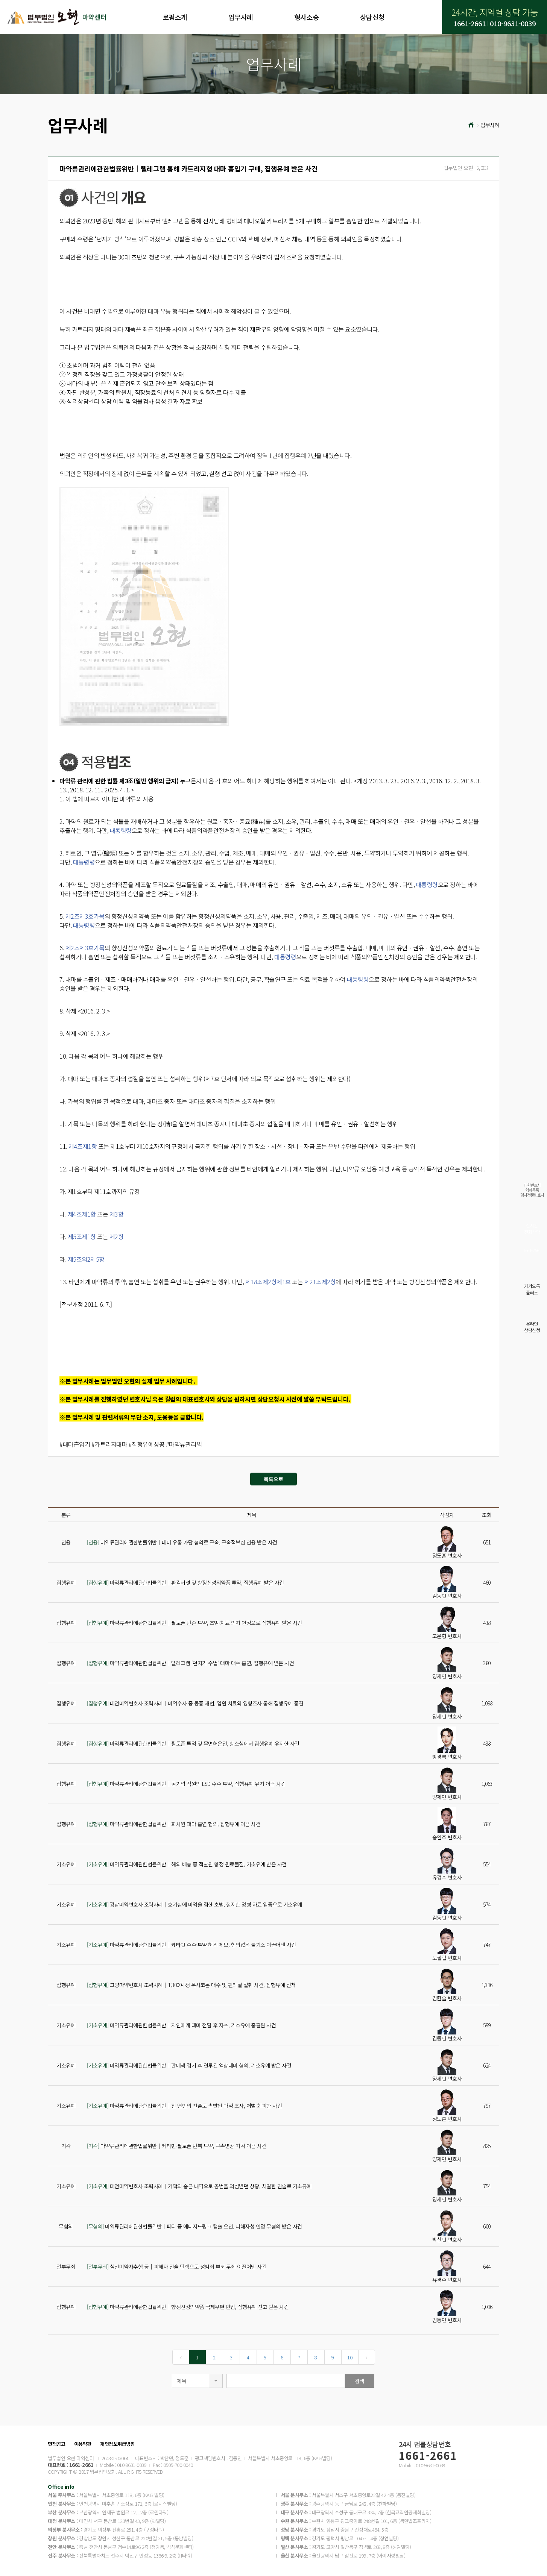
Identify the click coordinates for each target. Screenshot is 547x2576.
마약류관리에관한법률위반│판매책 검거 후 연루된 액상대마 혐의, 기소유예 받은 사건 (189, 2065)
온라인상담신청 (532, 1326)
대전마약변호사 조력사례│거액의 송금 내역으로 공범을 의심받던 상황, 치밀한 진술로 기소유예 (199, 2186)
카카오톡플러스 (532, 1289)
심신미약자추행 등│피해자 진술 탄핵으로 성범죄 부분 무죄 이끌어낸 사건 (176, 2266)
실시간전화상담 (532, 1228)
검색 (360, 2381)
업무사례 (240, 17)
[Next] (366, 2357)
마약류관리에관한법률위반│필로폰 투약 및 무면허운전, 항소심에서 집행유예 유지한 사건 (193, 1743)
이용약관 (82, 2444)
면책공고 (56, 2444)
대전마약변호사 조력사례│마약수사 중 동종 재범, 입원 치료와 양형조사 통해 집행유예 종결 (195, 1703)
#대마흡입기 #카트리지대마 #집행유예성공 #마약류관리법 (130, 1444)
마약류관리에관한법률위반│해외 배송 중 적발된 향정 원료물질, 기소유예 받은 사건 (187, 1864)
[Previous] (180, 2357)
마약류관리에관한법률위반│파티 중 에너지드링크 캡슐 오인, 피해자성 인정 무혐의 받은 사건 (194, 2226)
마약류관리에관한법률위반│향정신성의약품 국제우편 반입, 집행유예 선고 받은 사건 (188, 2307)
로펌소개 (175, 17)
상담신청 (372, 17)
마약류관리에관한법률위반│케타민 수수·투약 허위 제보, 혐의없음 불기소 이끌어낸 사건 (191, 1944)
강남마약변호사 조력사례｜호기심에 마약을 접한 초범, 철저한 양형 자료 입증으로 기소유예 (194, 1904)
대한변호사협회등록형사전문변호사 (532, 1190)
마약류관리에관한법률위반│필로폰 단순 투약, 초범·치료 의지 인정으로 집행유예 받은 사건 (194, 1622)
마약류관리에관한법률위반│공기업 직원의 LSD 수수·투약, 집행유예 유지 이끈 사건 (186, 1783)
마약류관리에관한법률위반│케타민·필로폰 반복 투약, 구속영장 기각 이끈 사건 (176, 2146)
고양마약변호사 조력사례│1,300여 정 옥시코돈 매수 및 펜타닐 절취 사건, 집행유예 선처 (191, 1985)
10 (349, 2357)
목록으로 (273, 1479)
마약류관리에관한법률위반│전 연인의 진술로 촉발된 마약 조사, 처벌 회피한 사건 (184, 2105)
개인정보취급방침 (117, 2444)
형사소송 (306, 17)
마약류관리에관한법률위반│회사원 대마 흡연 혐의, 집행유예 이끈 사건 (173, 1824)
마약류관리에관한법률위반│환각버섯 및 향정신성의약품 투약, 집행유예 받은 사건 (185, 1582)
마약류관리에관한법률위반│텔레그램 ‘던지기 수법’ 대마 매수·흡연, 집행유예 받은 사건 (190, 1663)
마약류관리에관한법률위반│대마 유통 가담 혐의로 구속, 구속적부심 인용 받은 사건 (182, 1542)
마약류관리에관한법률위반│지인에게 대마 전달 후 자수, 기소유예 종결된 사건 (181, 2025)
